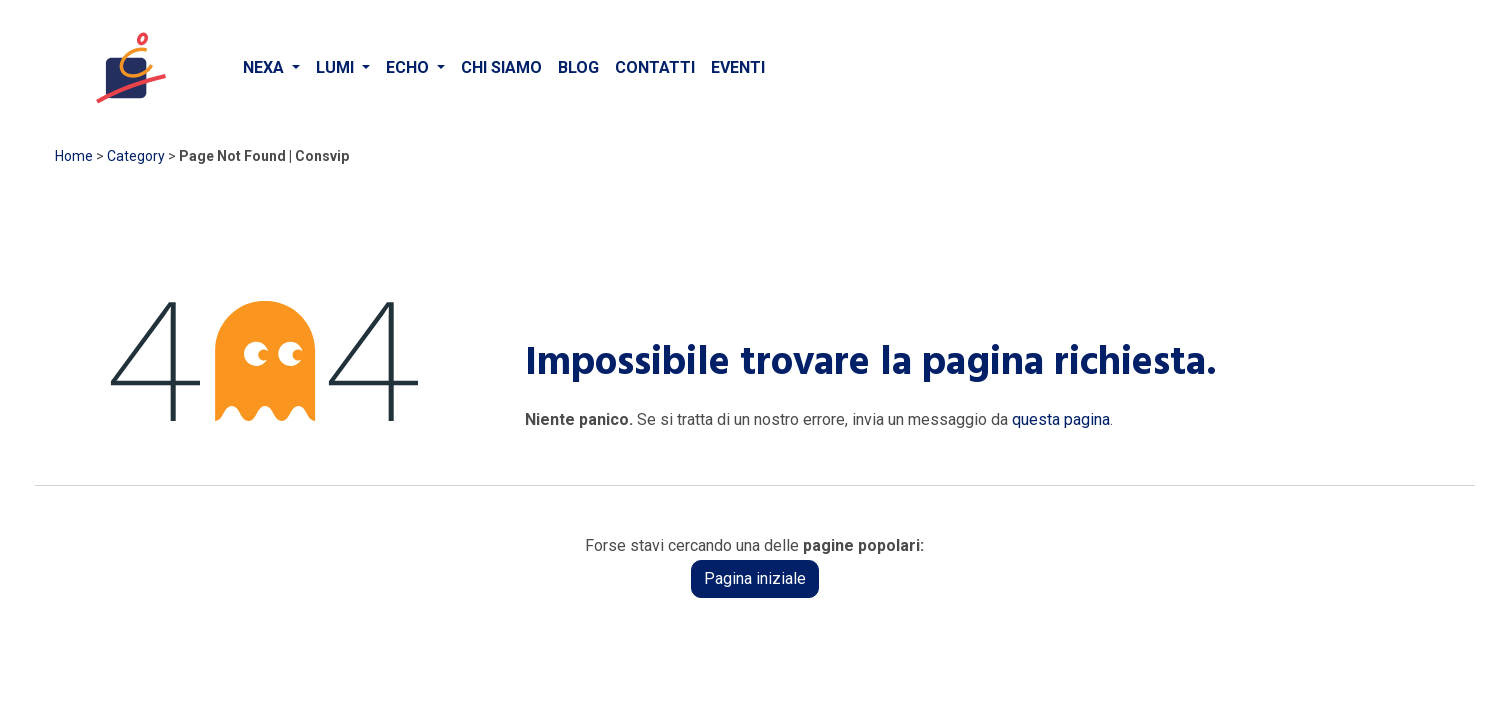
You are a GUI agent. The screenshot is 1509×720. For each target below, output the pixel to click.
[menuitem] (271, 68)
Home (74, 156)
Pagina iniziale (755, 578)
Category (136, 156)
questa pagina (1061, 419)
